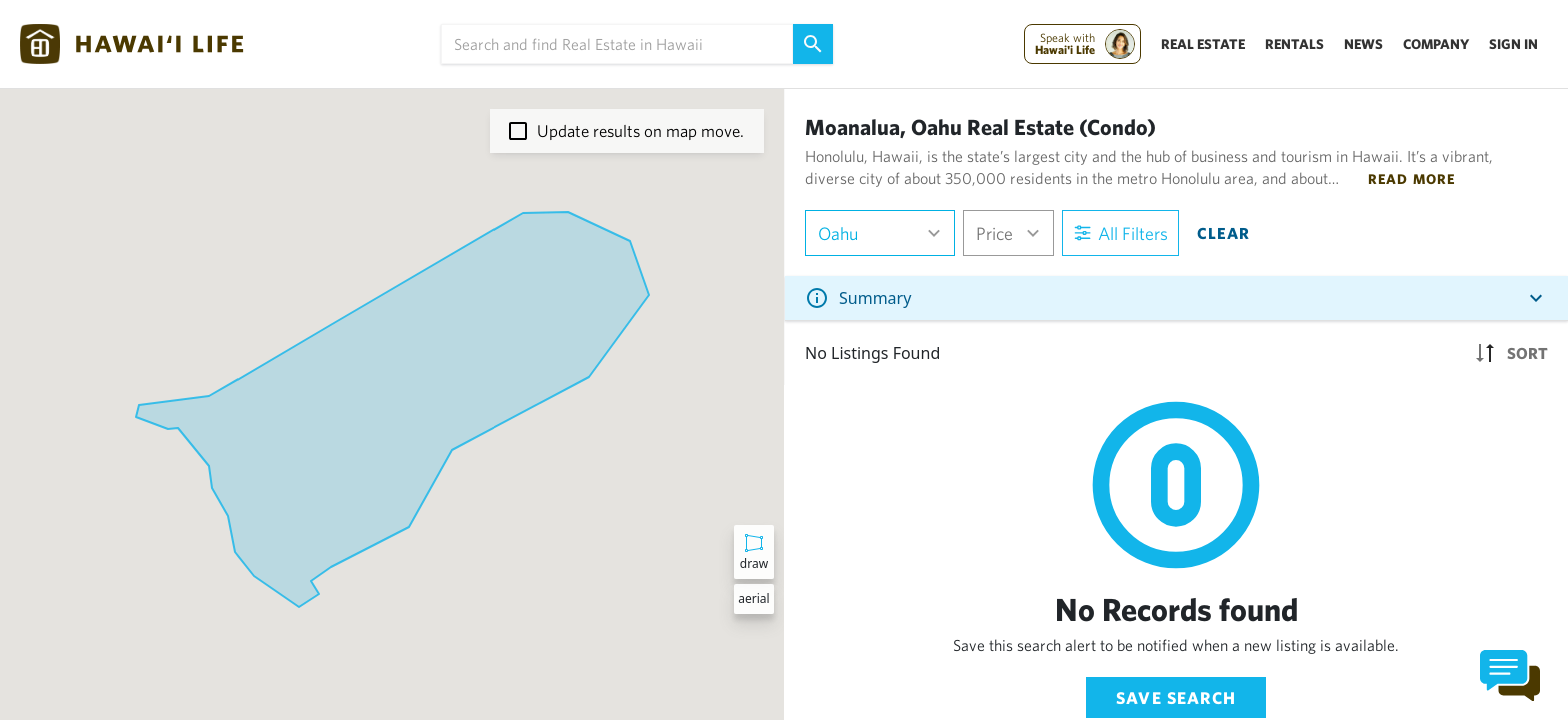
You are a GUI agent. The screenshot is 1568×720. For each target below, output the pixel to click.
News (1363, 44)
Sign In (1513, 44)
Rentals (1294, 44)
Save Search (1176, 697)
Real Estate (1203, 44)
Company (1436, 44)
